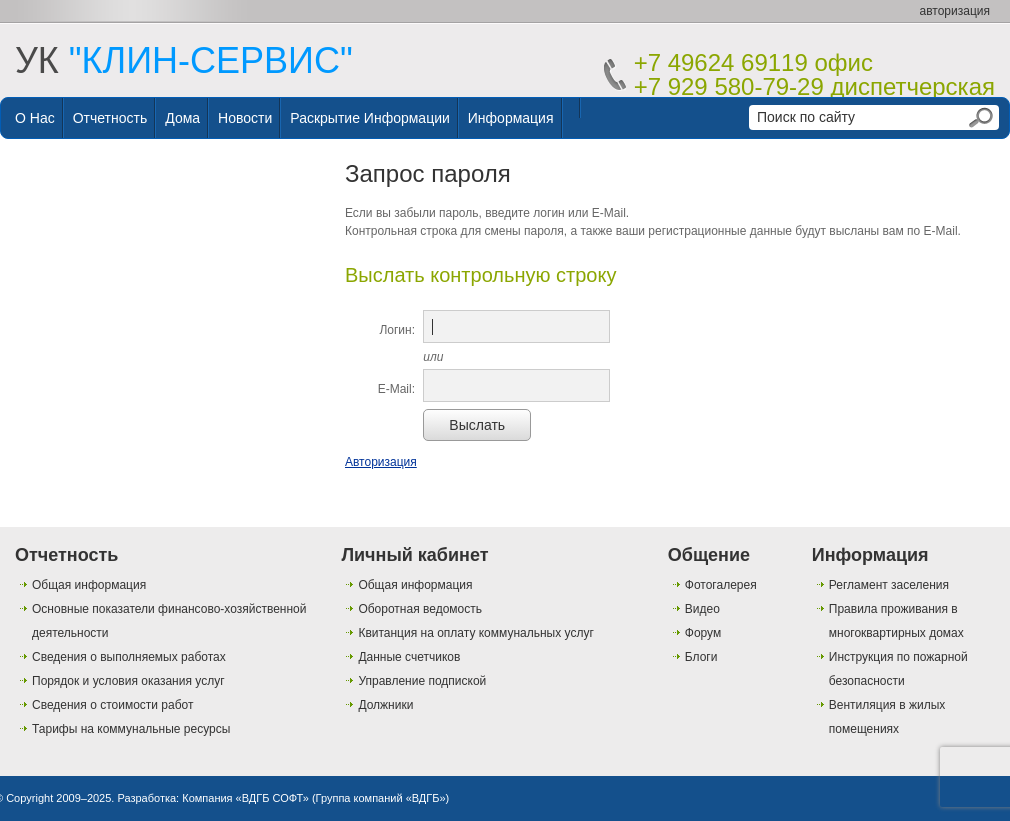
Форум (703, 633)
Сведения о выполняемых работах (129, 657)
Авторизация (381, 462)
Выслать (477, 425)
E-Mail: (396, 389)
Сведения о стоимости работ (112, 705)
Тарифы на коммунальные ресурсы (131, 729)
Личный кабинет (414, 555)
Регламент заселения (889, 585)
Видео (702, 609)
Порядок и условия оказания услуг (128, 681)
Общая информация (89, 585)
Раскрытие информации (370, 118)
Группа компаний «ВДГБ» (381, 798)
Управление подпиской (422, 681)
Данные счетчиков (409, 657)
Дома (182, 118)
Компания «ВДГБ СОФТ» (245, 798)
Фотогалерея (721, 585)
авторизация (955, 11)
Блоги (701, 657)
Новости (245, 118)
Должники (385, 705)
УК (184, 60)
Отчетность (110, 118)
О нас (35, 118)
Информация (511, 118)
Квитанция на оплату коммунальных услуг (475, 633)
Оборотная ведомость (420, 609)
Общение (709, 555)
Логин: (397, 330)
